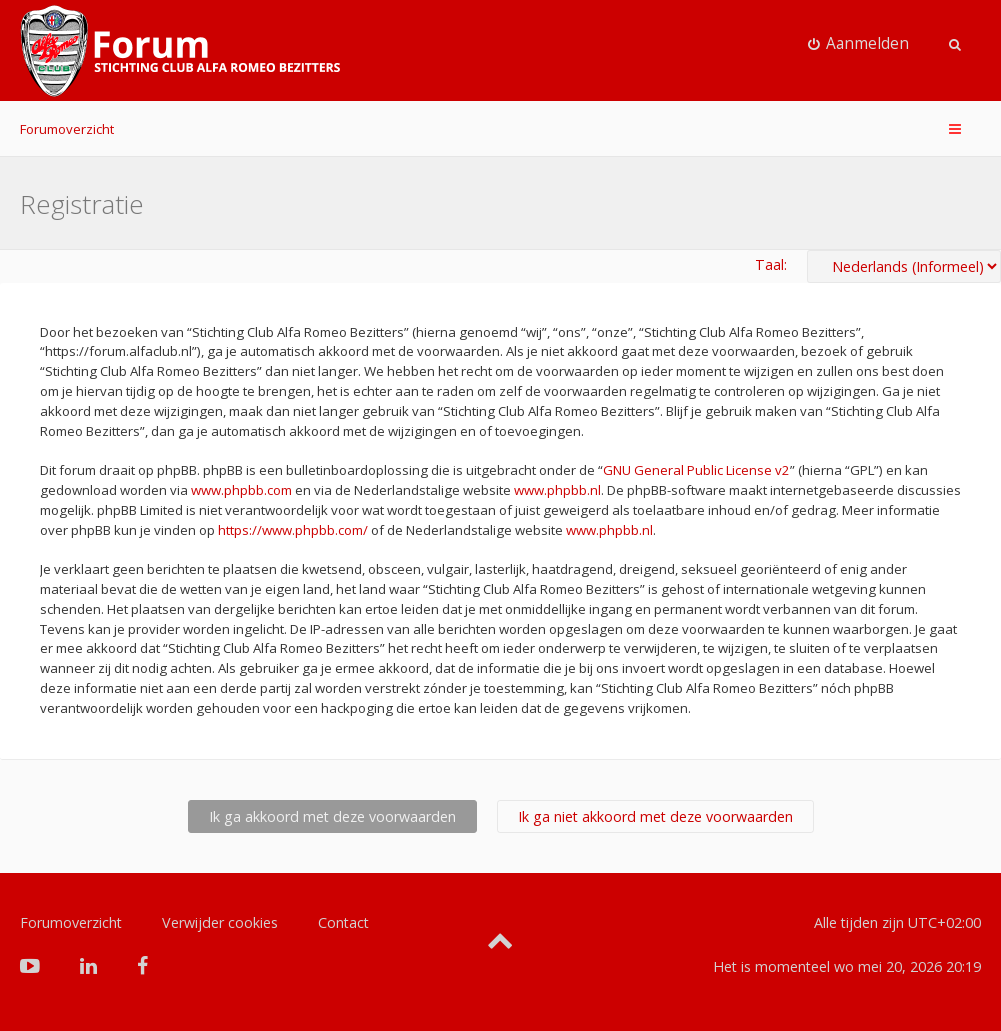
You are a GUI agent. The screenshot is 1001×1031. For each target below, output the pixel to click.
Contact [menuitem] (343, 922)
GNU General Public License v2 (696, 470)
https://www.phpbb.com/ (293, 530)
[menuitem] (859, 44)
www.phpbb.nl (557, 490)
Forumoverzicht (67, 129)
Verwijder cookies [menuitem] (220, 922)
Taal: (771, 264)
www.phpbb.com (241, 490)
